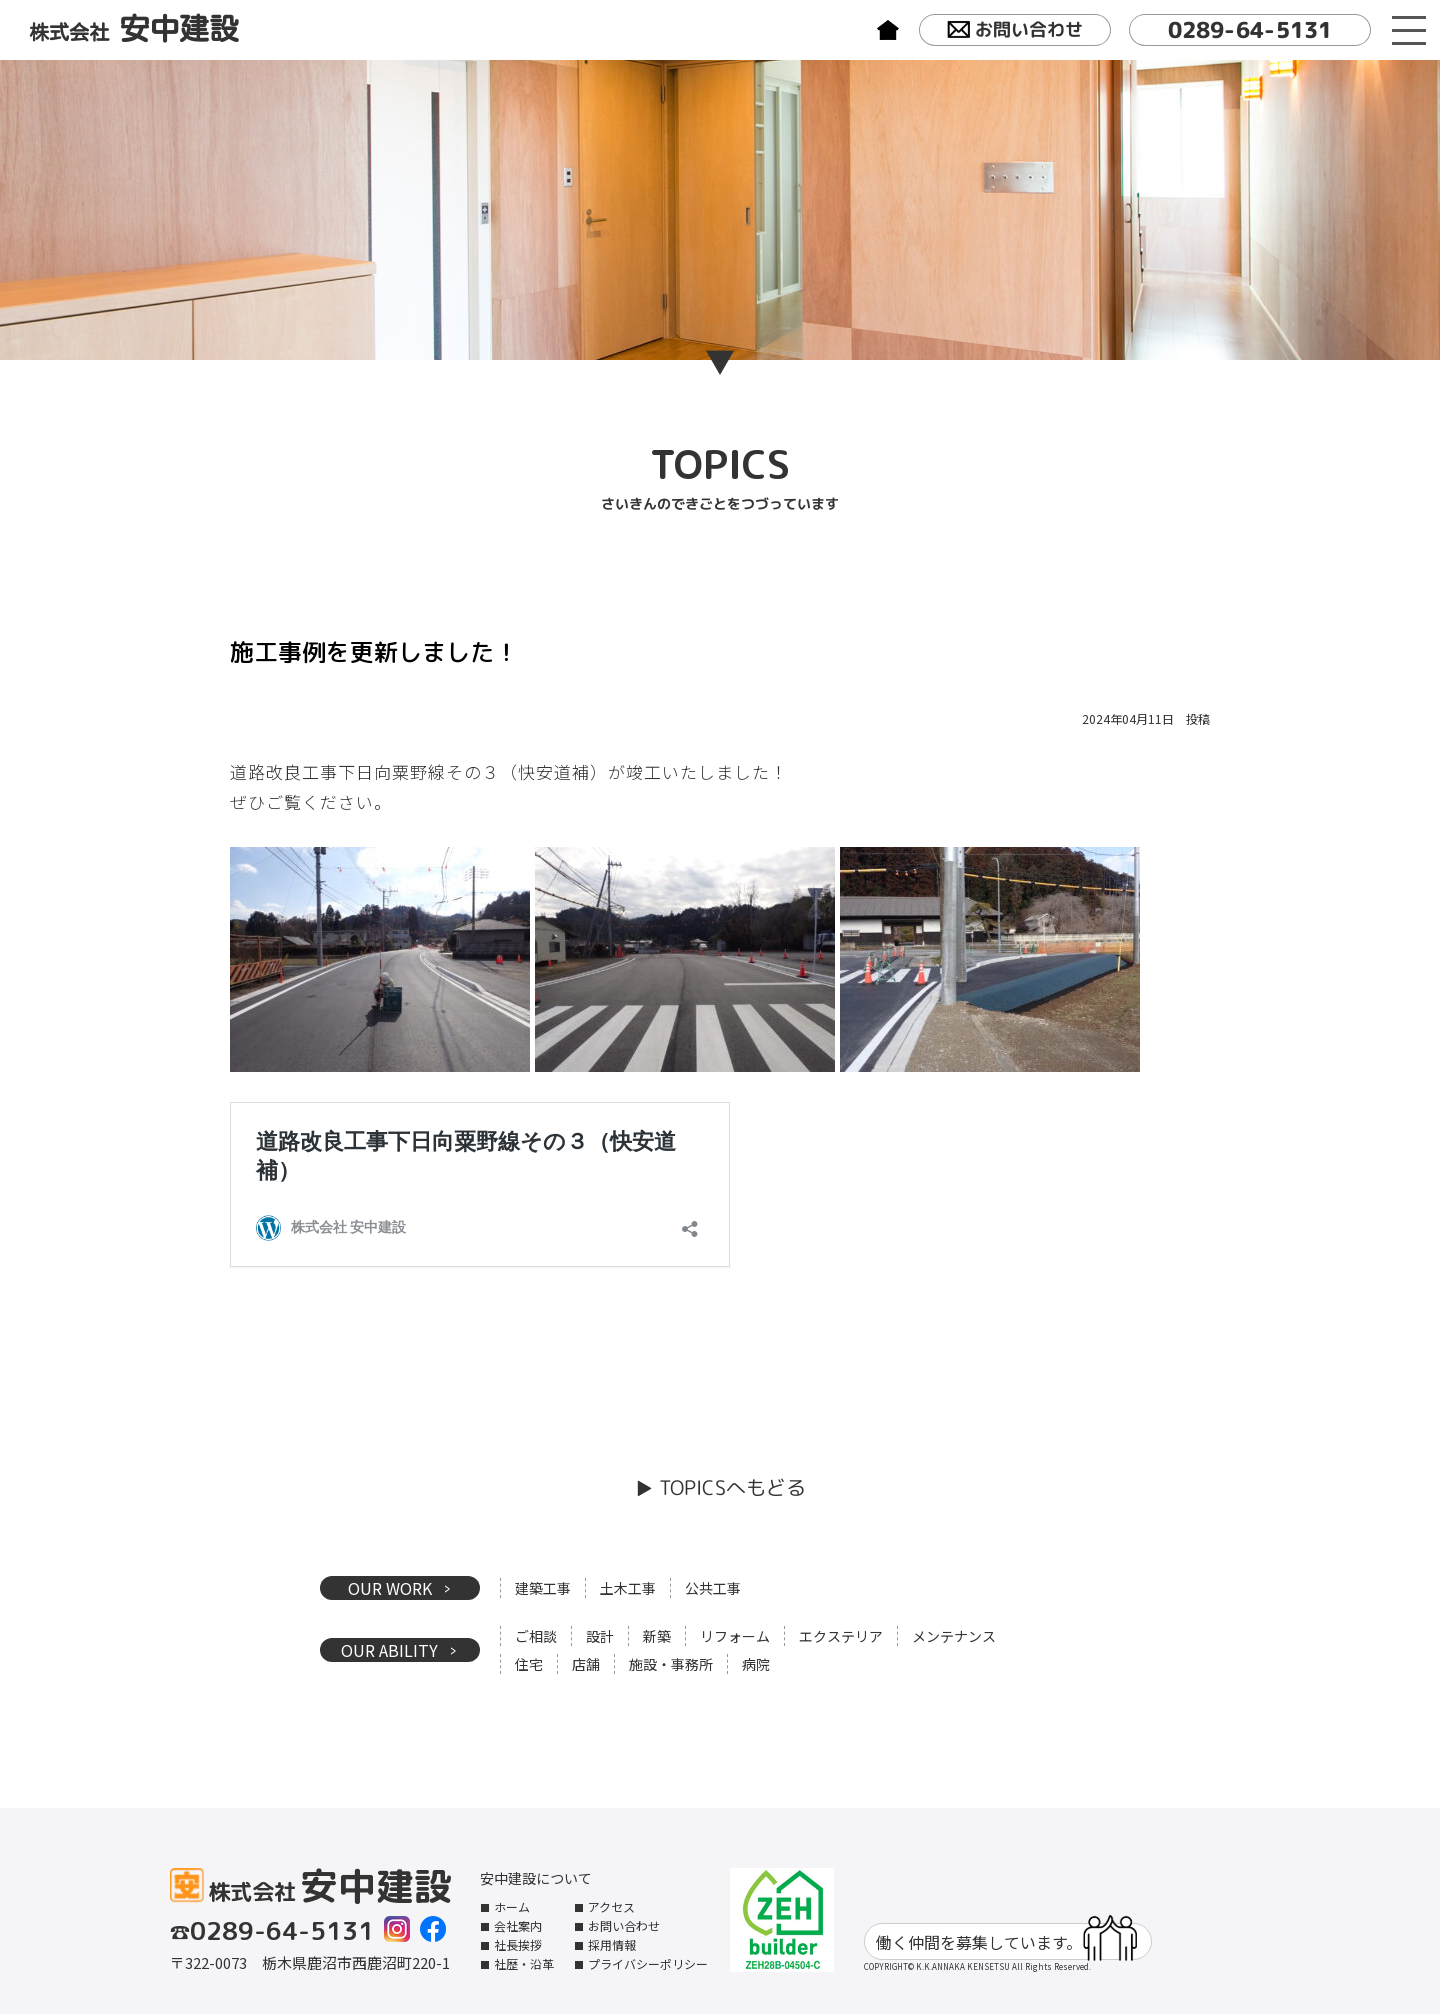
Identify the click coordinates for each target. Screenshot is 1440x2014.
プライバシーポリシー (648, 1963)
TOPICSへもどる (731, 1487)
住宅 (529, 1664)
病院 (756, 1664)
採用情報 (612, 1944)
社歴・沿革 (524, 1963)
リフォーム (735, 1636)
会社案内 (518, 1925)
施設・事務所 (671, 1664)
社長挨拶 (518, 1944)
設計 (600, 1636)
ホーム (512, 1906)
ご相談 (536, 1636)
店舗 (586, 1664)
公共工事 (713, 1588)
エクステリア (841, 1636)
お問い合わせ (1015, 31)
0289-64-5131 (1250, 29)
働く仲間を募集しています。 (1006, 1941)
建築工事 (543, 1588)
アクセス (611, 1906)
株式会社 (134, 29)
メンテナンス (954, 1636)
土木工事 (628, 1588)
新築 (657, 1636)
